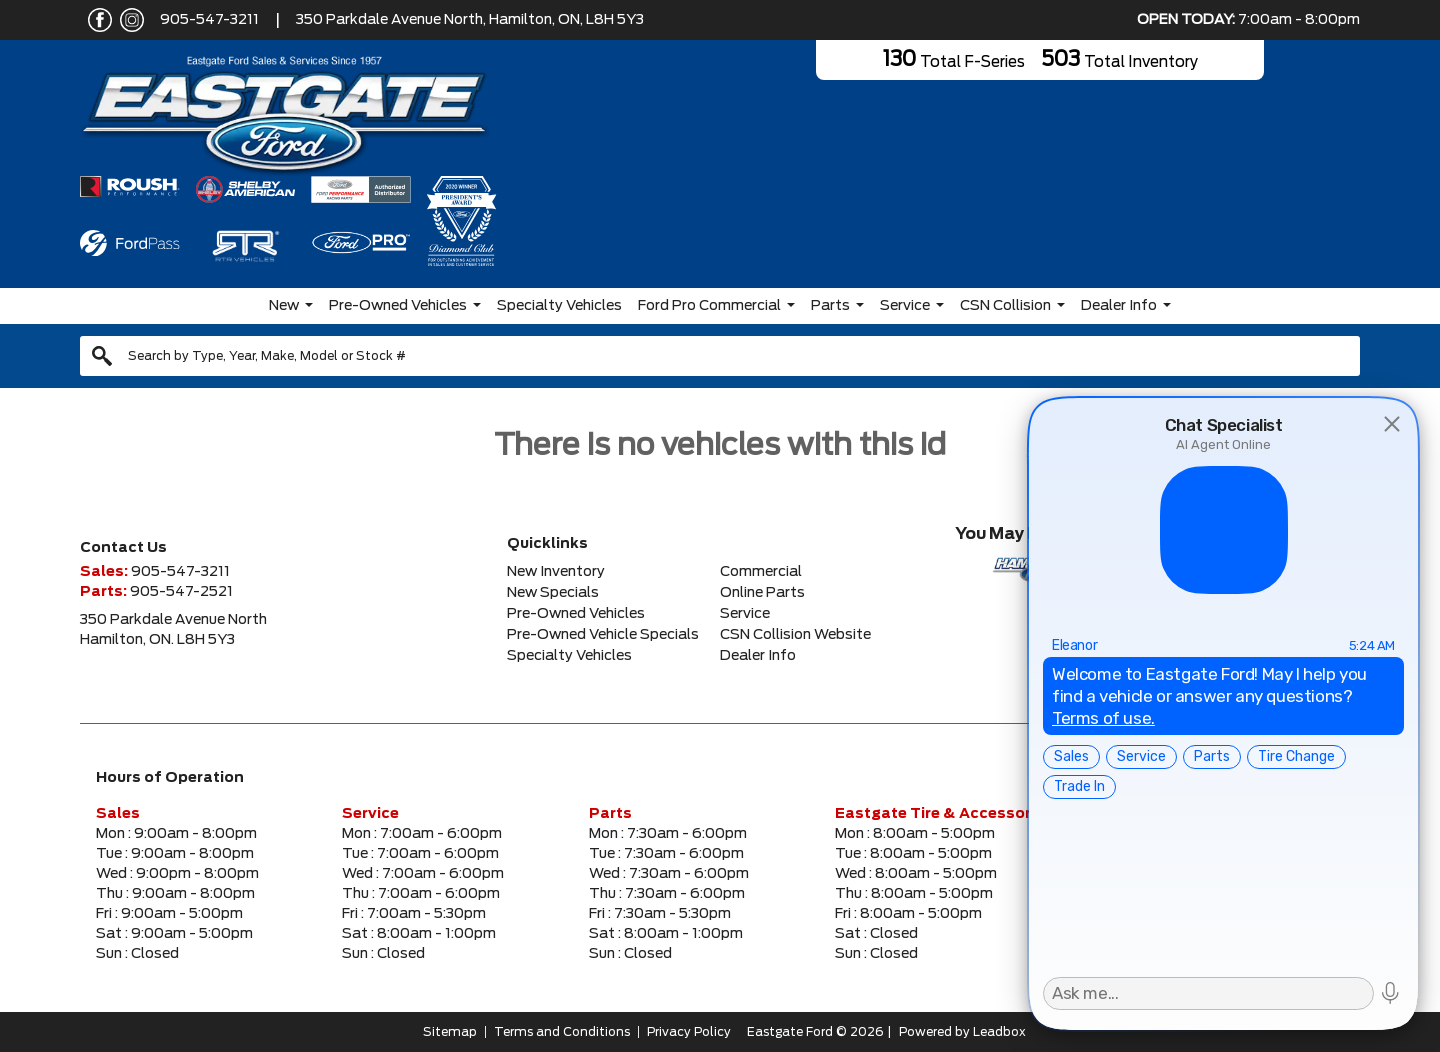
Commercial (761, 572)
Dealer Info (1119, 306)
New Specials (553, 593)
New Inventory (556, 572)
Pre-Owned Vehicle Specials (603, 635)
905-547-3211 (209, 20)
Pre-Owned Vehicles (398, 306)
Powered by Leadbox (962, 1032)
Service (905, 306)
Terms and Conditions (562, 1032)
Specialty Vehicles (559, 306)
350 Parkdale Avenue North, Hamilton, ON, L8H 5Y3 (470, 20)
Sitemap (450, 1032)
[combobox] (720, 356)
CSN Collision (1005, 306)
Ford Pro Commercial (709, 306)
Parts (830, 306)
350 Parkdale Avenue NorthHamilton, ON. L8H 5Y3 (173, 630)
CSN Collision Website (795, 635)
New (284, 306)
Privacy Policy (689, 1032)
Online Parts (762, 593)
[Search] (720, 356)
